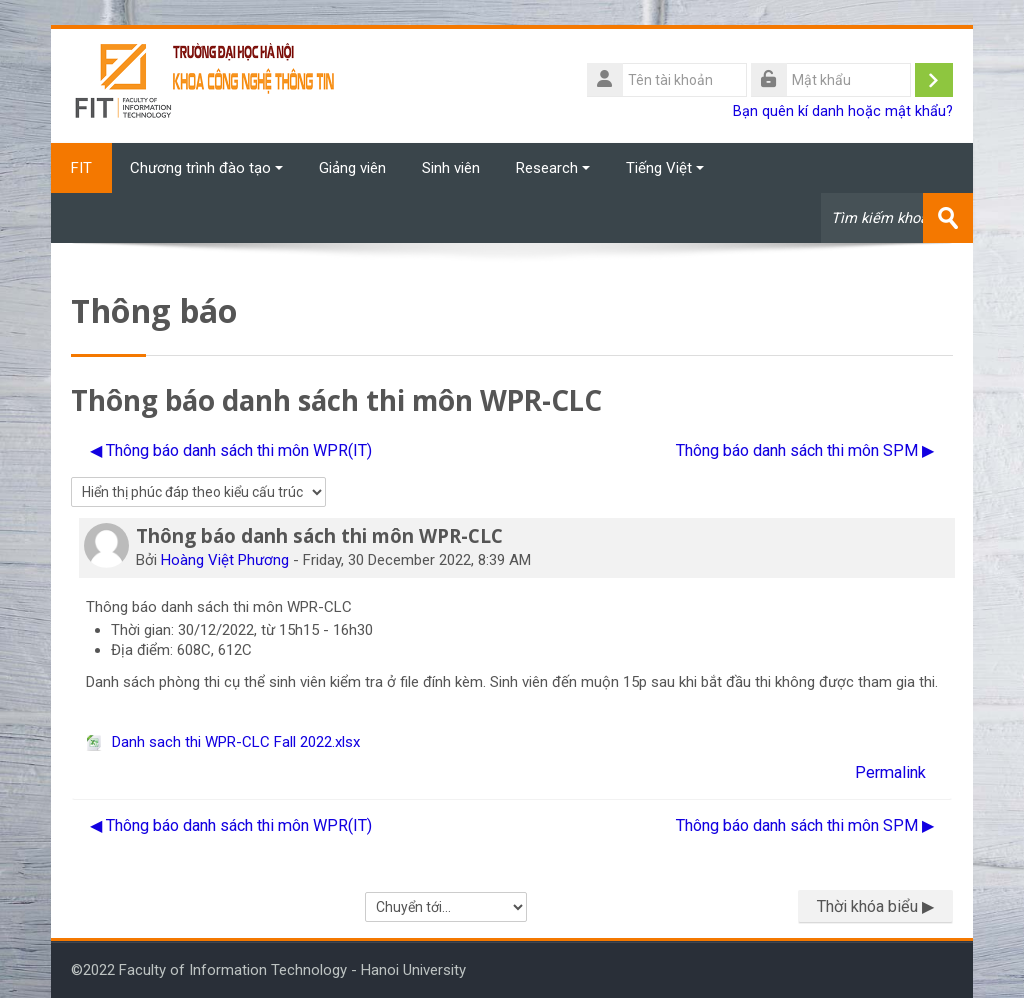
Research (553, 168)
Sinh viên (451, 168)
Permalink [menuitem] (890, 772)
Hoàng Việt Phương (225, 560)
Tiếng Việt (665, 168)
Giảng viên (352, 168)
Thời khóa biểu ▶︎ (875, 906)
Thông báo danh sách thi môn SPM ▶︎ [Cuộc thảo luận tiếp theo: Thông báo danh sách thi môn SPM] (805, 450)
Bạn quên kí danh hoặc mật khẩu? (843, 111)
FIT (81, 168)
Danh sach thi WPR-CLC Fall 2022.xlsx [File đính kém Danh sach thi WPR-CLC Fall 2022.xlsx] (223, 742)
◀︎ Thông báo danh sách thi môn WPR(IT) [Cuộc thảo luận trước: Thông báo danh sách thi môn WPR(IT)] (231, 450)
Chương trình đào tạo (206, 168)
